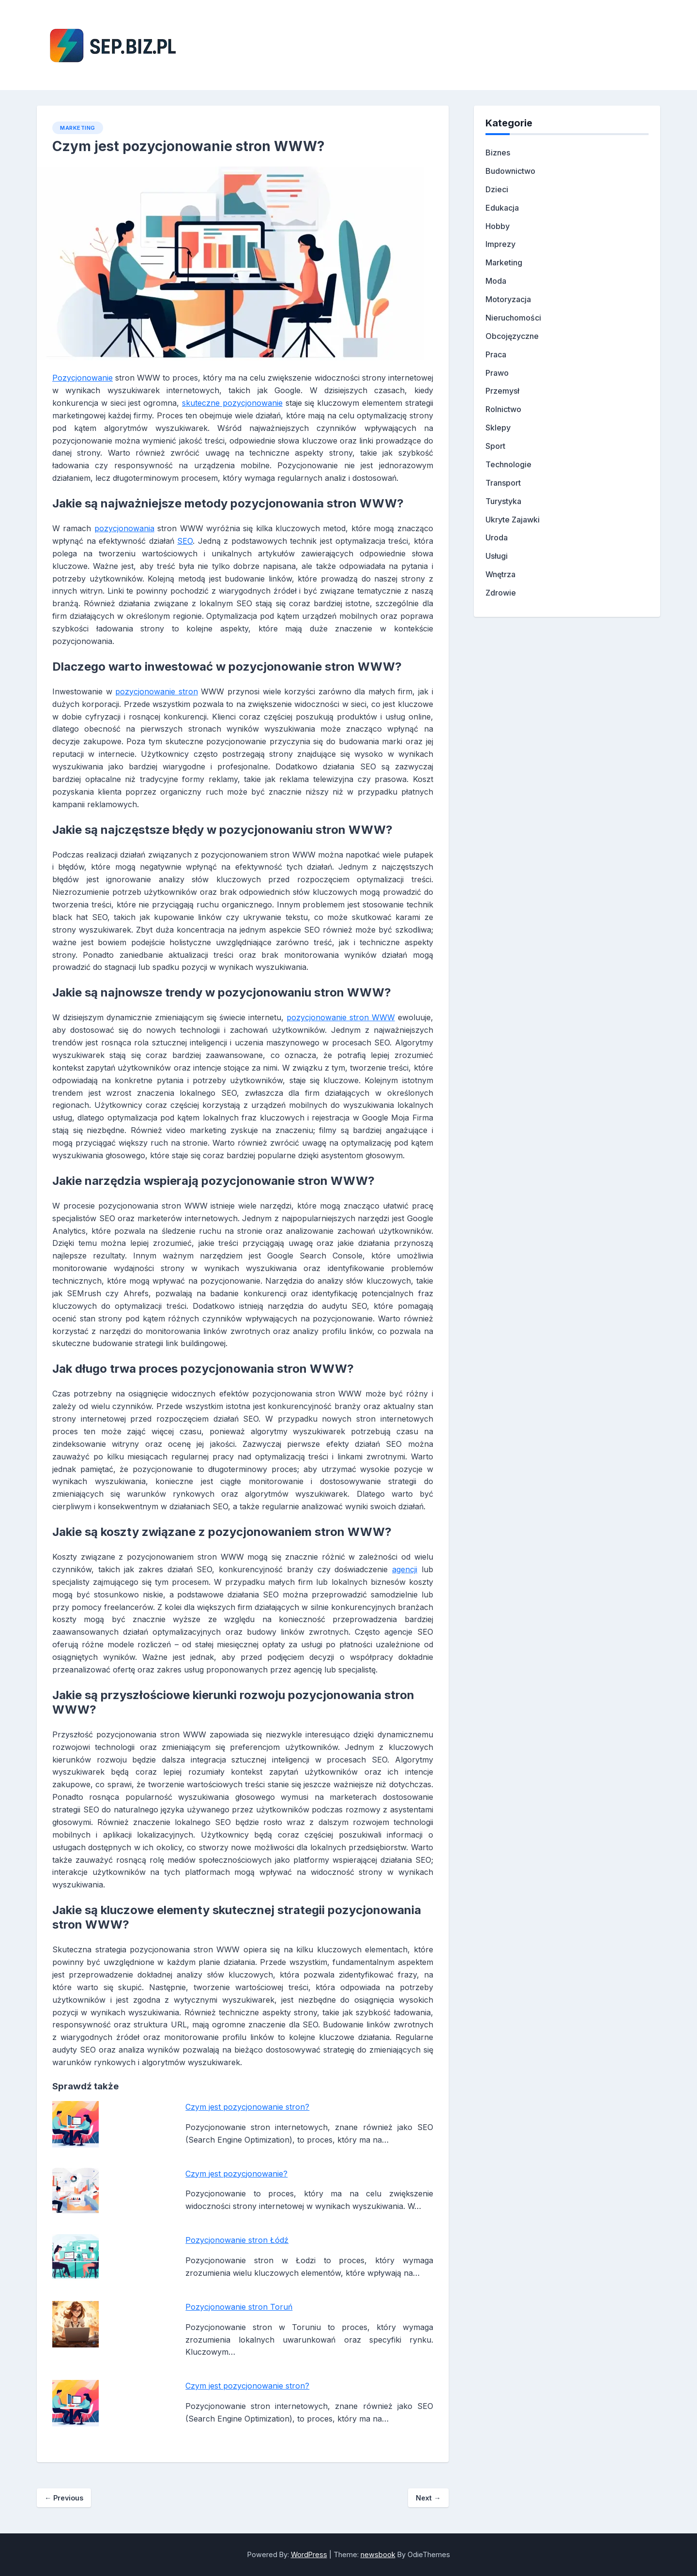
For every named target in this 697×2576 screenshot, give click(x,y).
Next (428, 2498)
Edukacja (502, 208)
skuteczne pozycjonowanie (232, 403)
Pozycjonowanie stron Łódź (236, 2240)
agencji (404, 1569)
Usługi (496, 556)
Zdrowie (500, 593)
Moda (495, 281)
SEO (185, 541)
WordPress (309, 2554)
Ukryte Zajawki (512, 519)
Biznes (497, 152)
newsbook (378, 2554)
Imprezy (500, 244)
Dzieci (496, 189)
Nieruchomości (513, 317)
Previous (64, 2498)
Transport (503, 483)
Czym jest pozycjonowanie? (236, 2173)
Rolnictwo (503, 409)
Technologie (508, 464)
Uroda (496, 537)
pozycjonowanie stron (156, 691)
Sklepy (498, 427)
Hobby (497, 226)
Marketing (77, 127)
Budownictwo (510, 171)
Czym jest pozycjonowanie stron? (247, 2107)
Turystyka (503, 501)
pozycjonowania (124, 528)
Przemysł (502, 391)
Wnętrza (500, 574)
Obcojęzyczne (512, 336)
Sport (495, 446)
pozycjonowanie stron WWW (341, 1017)
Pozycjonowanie (82, 378)
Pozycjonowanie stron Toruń (238, 2307)
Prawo (497, 373)
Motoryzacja (508, 299)
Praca (495, 354)
